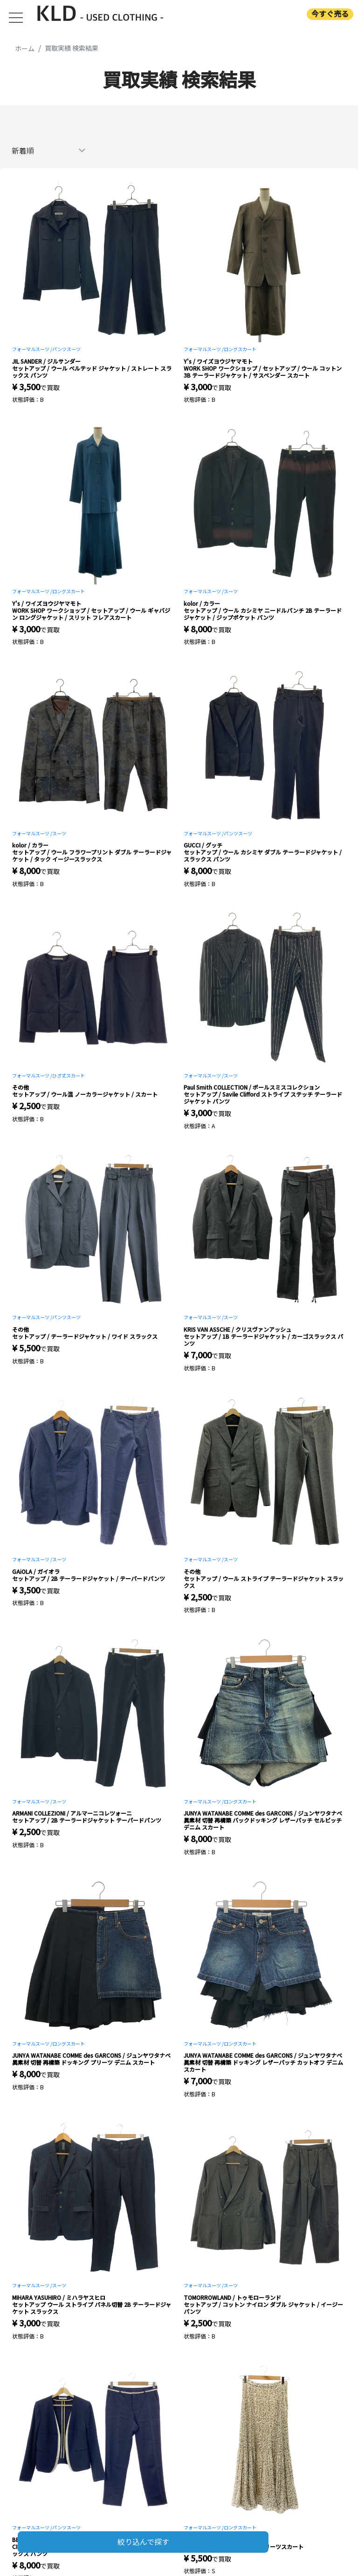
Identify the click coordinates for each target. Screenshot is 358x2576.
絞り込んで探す (143, 2541)
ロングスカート (240, 349)
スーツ (231, 591)
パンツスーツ (66, 349)
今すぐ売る (330, 13)
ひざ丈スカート (68, 1075)
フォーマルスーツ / (32, 349)
